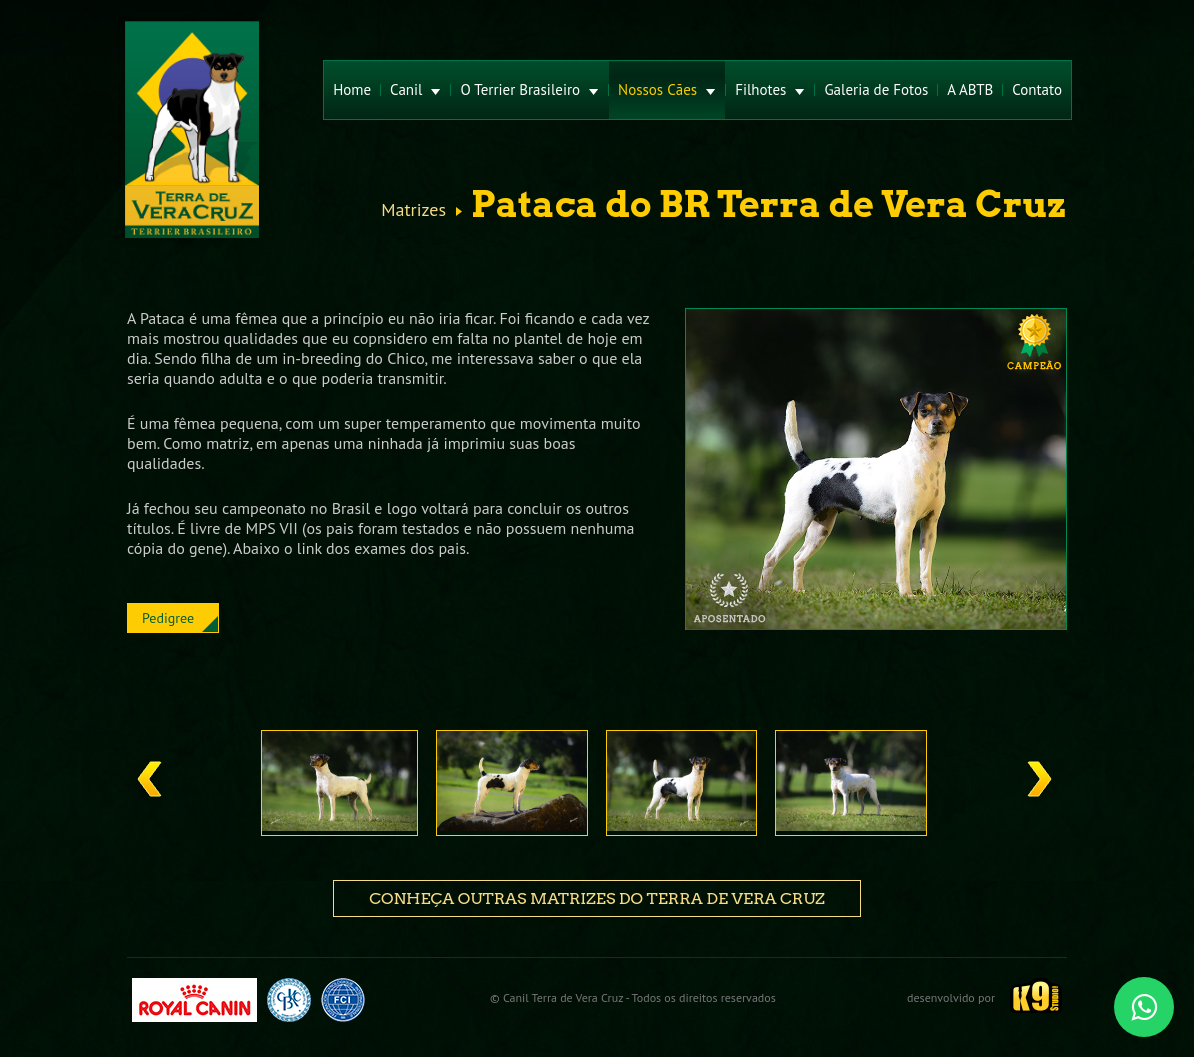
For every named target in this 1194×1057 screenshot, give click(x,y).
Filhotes (770, 89)
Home (352, 89)
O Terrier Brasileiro (529, 89)
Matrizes (413, 210)
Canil (415, 89)
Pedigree (168, 618)
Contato (1037, 89)
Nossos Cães (667, 89)
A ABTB (970, 89)
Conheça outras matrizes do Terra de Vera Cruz (597, 898)
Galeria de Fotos (876, 89)
